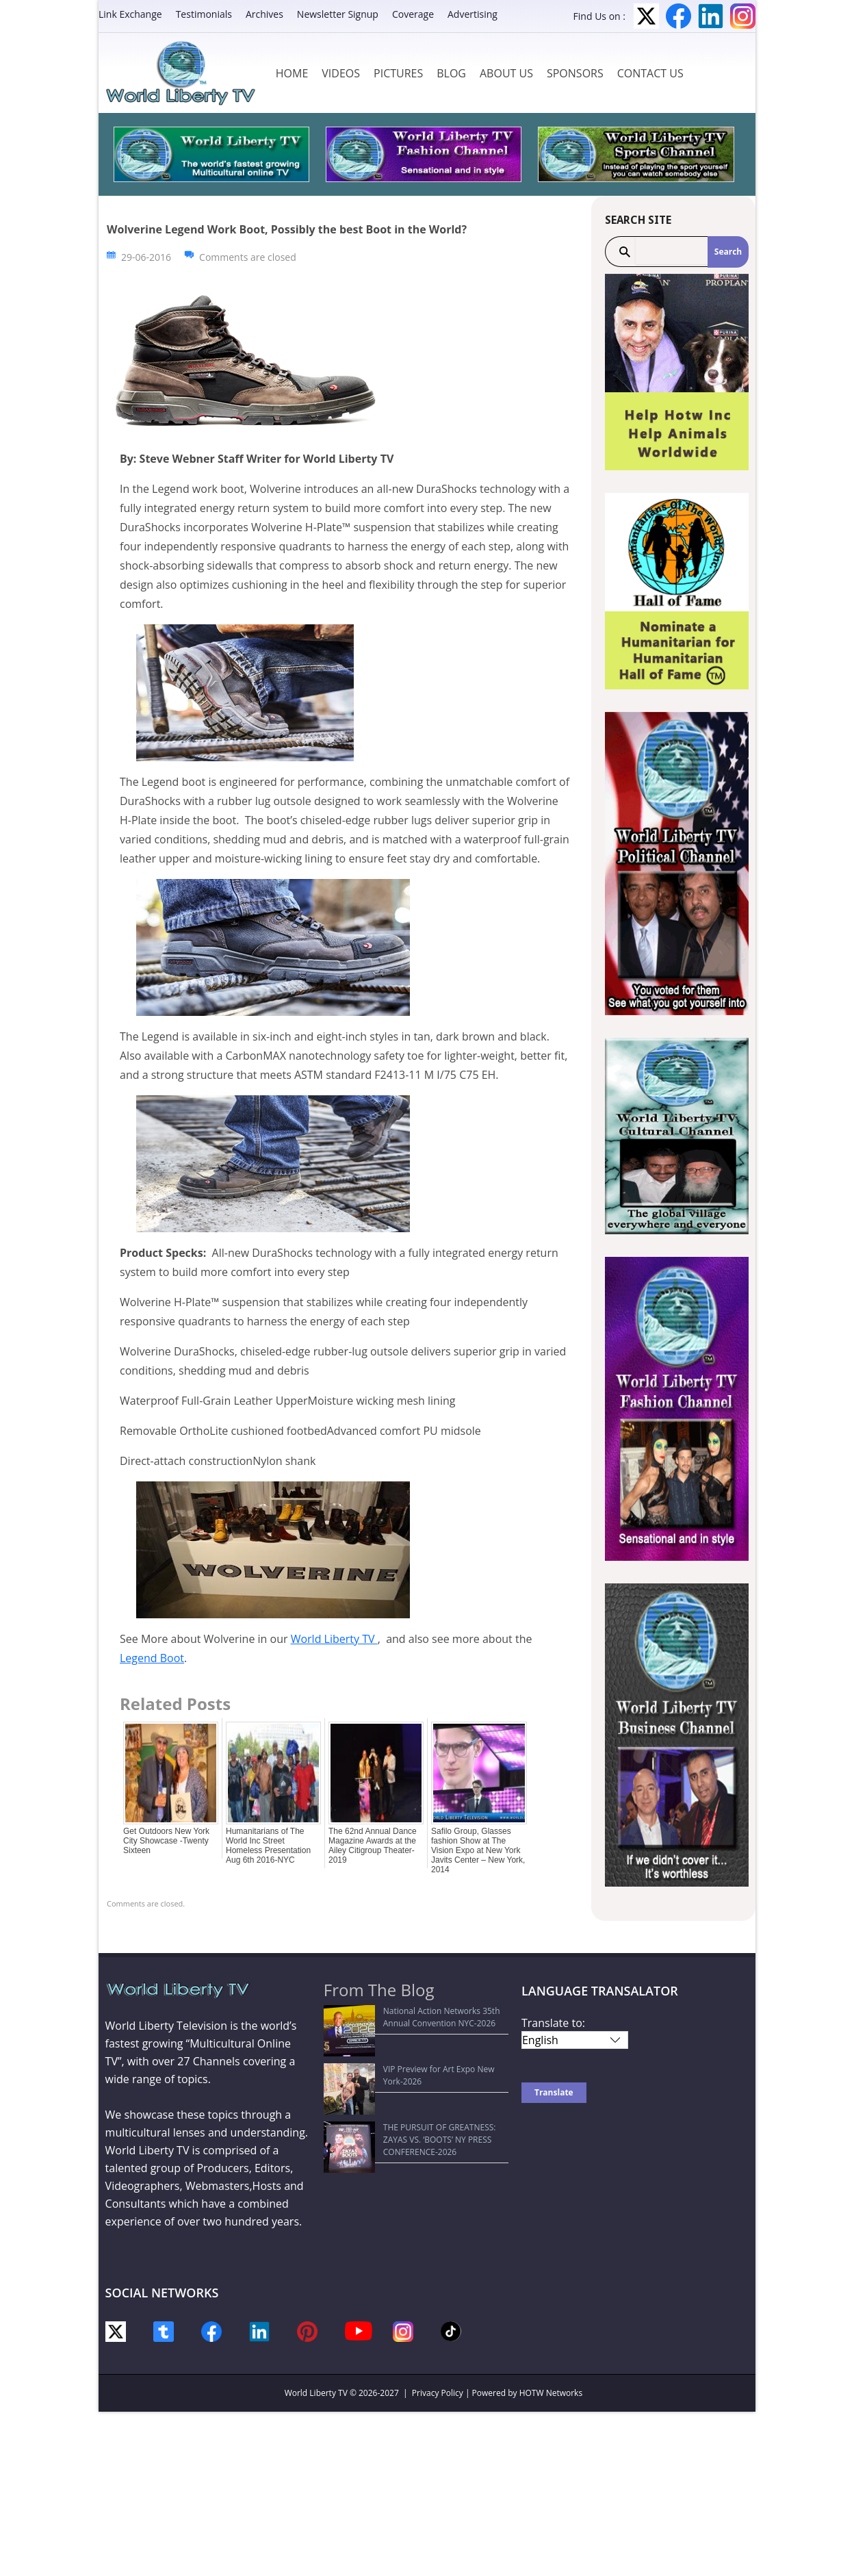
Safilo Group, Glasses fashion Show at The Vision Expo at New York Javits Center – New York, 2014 (478, 1850)
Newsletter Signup (337, 14)
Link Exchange (130, 14)
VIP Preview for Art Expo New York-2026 (408, 2044)
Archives (264, 14)
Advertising (472, 14)
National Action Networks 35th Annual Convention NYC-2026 (405, 2017)
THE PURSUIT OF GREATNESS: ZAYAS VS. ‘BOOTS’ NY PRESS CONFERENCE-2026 (408, 2070)
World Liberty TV (334, 1638)
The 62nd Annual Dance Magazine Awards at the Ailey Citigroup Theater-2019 (372, 1845)
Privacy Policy (437, 2393)
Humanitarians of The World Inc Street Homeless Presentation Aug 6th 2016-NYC (268, 1845)
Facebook (678, 16)
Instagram (742, 16)
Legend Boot (152, 1658)
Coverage (413, 14)
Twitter (646, 16)
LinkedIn (710, 16)
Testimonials (204, 14)
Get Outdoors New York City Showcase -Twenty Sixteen (166, 1840)
